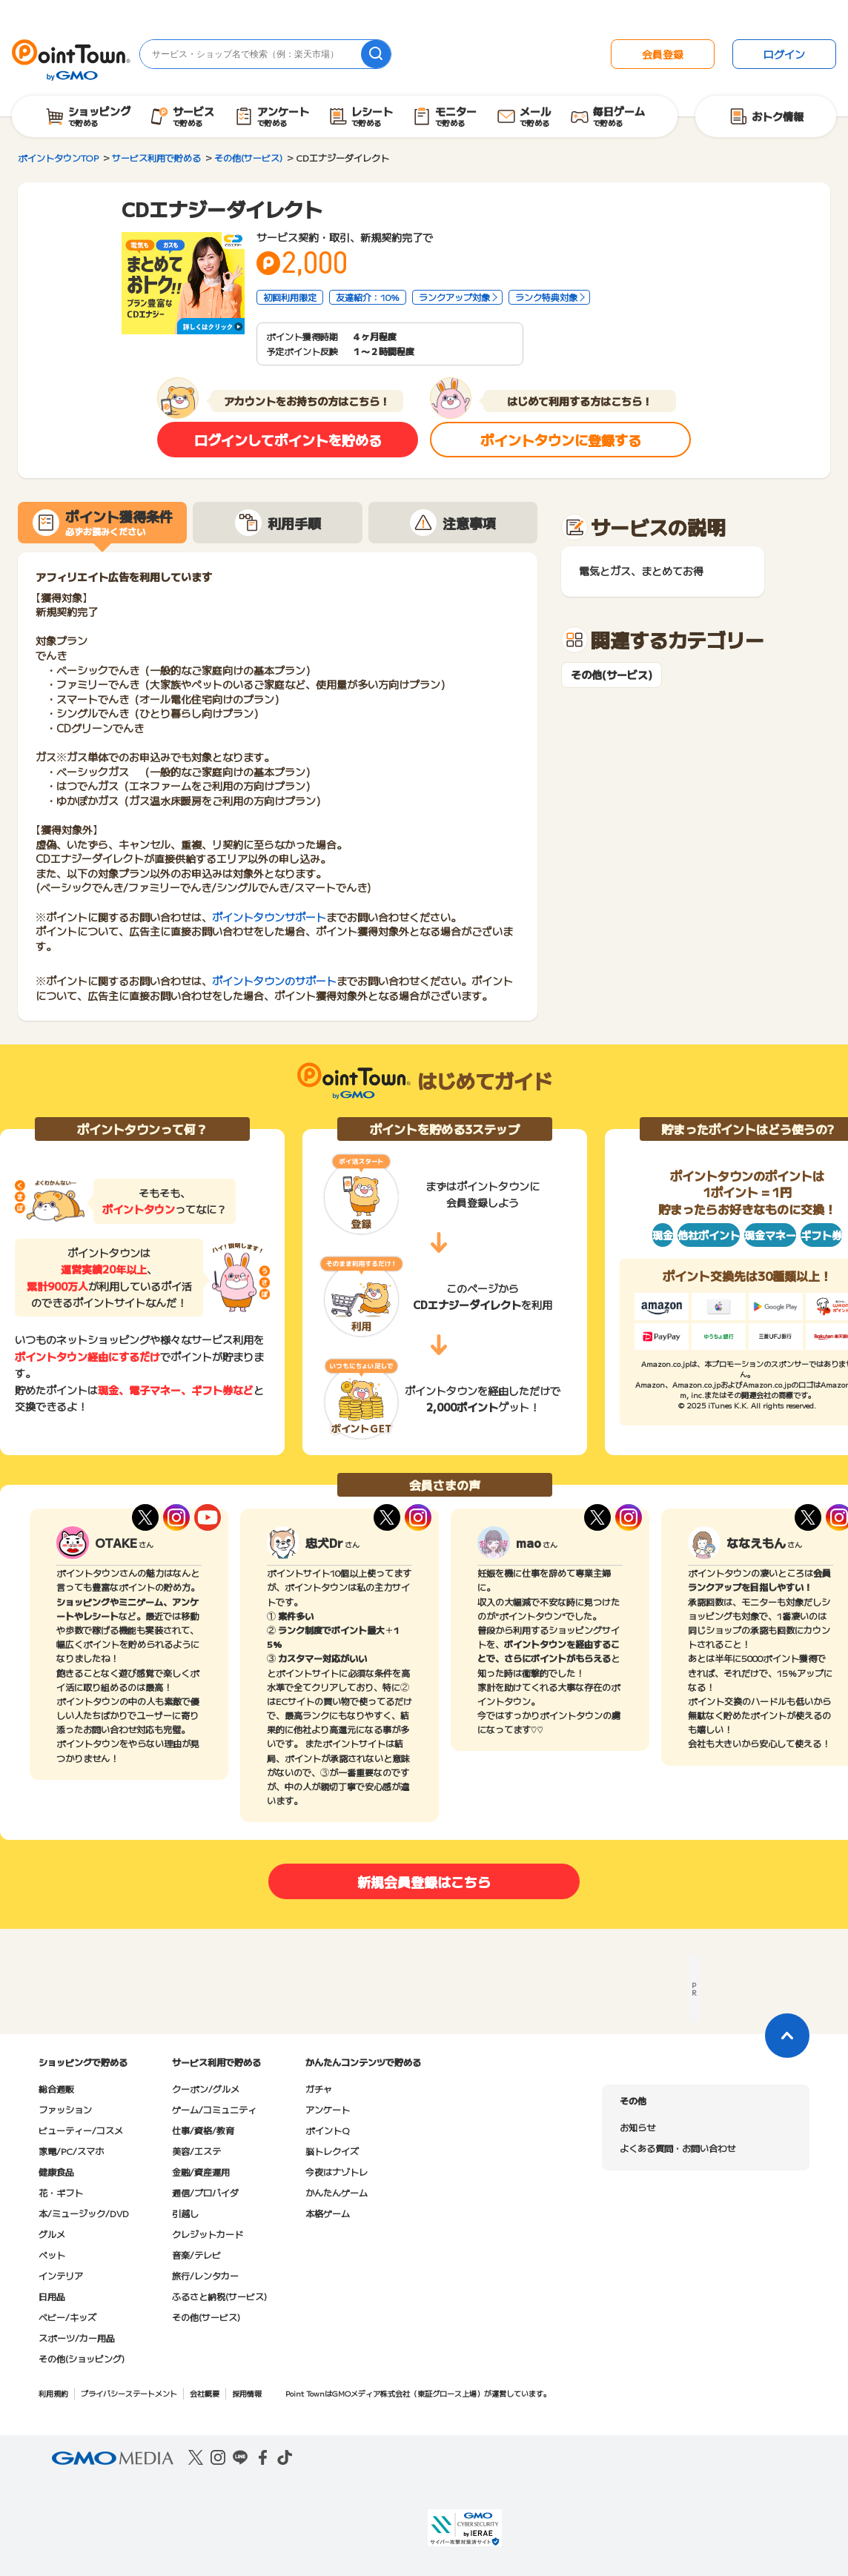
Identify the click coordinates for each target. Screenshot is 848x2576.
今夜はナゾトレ (336, 2171)
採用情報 (247, 2393)
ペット (52, 2254)
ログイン (784, 54)
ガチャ (318, 2088)
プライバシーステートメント (129, 2393)
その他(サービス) (611, 675)
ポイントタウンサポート (269, 917)
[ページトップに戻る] (787, 2035)
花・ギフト (61, 2192)
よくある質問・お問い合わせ (677, 2148)
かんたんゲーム (336, 2192)
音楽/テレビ (196, 2254)
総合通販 (56, 2088)
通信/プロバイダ (205, 2192)
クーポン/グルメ (205, 2088)
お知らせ (637, 2127)
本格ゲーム (327, 2213)
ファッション (65, 2109)
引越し (185, 2213)
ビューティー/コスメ (81, 2130)
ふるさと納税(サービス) (219, 2296)
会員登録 (662, 54)
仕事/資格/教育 (203, 2130)
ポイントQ (327, 2130)
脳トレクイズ (332, 2151)
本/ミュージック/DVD (84, 2213)
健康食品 (56, 2171)
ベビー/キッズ (67, 2317)
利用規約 (53, 2393)
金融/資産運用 (201, 2171)
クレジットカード (207, 2234)
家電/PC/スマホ (71, 2151)
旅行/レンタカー (205, 2275)
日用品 (52, 2296)
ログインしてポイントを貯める (288, 439)
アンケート (327, 2109)
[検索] (376, 54)
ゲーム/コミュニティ (214, 2109)
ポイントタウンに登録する (560, 439)
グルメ (52, 2234)
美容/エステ (196, 2151)
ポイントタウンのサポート (274, 980)
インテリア (61, 2275)
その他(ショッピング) (82, 2358)
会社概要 (204, 2393)
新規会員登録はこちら (424, 1881)
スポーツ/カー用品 (77, 2337)
